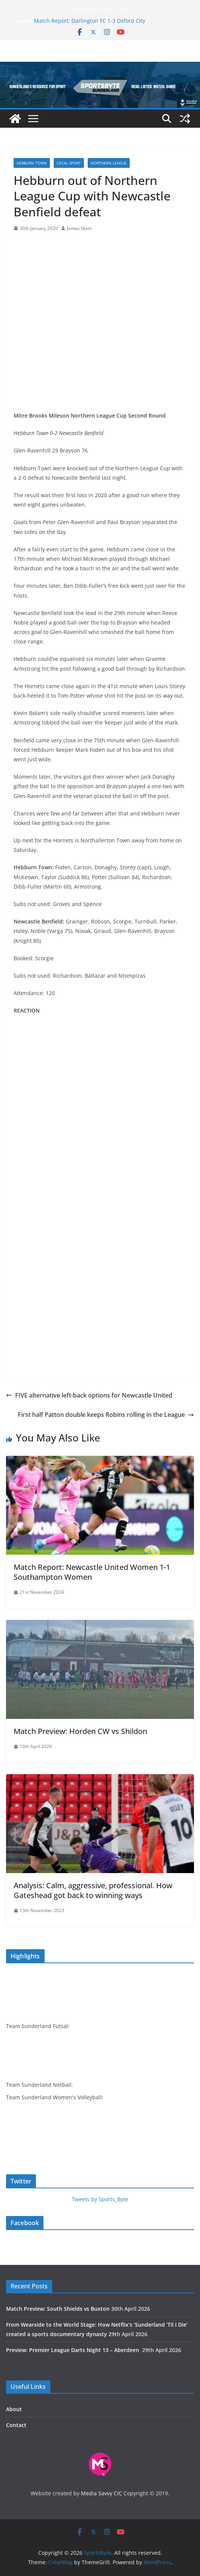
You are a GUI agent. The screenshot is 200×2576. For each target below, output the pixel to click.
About (14, 2409)
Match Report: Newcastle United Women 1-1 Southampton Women (92, 1572)
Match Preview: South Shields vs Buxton (58, 2308)
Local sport (69, 163)
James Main (79, 228)
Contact (16, 2425)
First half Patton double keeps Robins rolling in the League (106, 1414)
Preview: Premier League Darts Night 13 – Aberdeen (73, 2350)
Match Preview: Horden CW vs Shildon (80, 1731)
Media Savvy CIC (101, 2493)
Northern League (109, 163)
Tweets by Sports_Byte (100, 2199)
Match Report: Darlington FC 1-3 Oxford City (89, 20)
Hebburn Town (32, 163)
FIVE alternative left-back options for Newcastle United (89, 1395)
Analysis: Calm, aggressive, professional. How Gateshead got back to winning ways (93, 1890)
